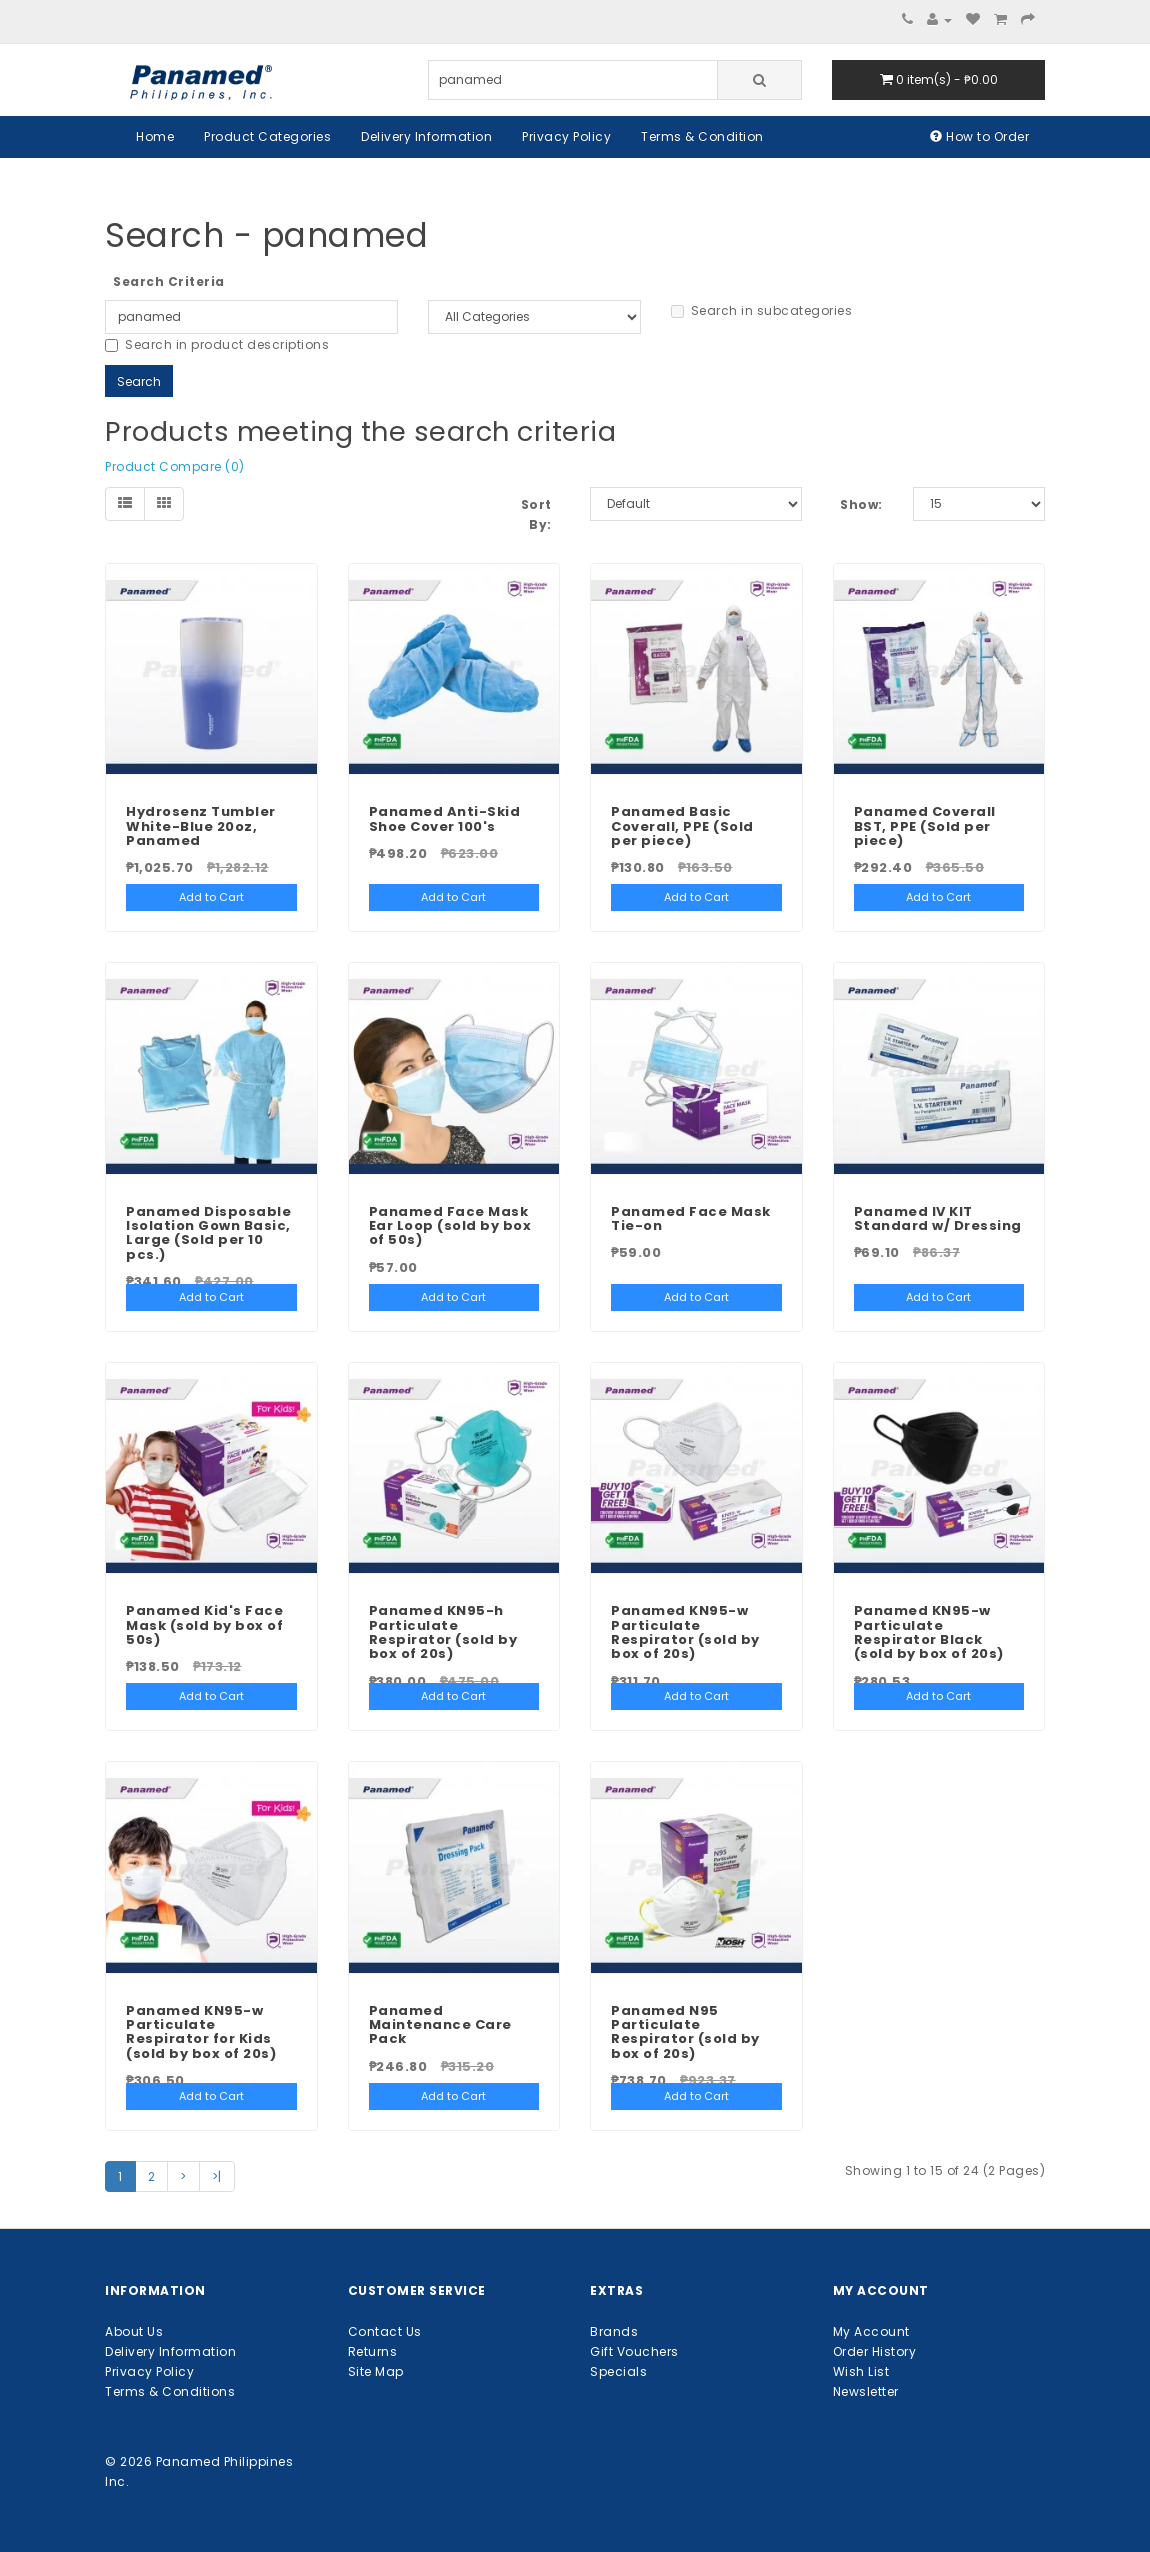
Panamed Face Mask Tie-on (691, 1218)
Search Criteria (169, 281)
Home (155, 136)
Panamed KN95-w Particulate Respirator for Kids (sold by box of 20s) (201, 2032)
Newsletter (866, 2391)
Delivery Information (426, 136)
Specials (618, 2371)
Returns (373, 2351)
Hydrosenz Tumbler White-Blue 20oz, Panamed (201, 826)
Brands (614, 2331)
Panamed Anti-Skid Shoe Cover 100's (445, 818)
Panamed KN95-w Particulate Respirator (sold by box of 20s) (685, 1632)
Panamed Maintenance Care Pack (440, 2025)
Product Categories (267, 136)
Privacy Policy (566, 136)
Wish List (861, 2371)
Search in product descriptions (217, 344)
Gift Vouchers (634, 2351)
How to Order (979, 136)
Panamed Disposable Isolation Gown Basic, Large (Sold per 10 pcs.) (208, 1233)
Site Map (376, 2371)
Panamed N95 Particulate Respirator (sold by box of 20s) (685, 2032)
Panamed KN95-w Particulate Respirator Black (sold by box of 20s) (929, 1632)
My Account (871, 2331)
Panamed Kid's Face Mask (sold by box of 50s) (204, 1625)
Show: (861, 504)
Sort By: (536, 514)
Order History (875, 2351)
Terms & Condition (702, 136)
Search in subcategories (762, 310)
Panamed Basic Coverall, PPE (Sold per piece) (682, 826)
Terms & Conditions (170, 2391)
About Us (134, 2331)
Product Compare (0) (175, 466)
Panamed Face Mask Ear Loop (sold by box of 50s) (450, 1226)
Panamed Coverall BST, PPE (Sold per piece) (925, 826)
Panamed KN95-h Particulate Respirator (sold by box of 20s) (443, 1632)
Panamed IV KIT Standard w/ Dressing (938, 1218)
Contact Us (385, 2331)
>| (217, 2176)
